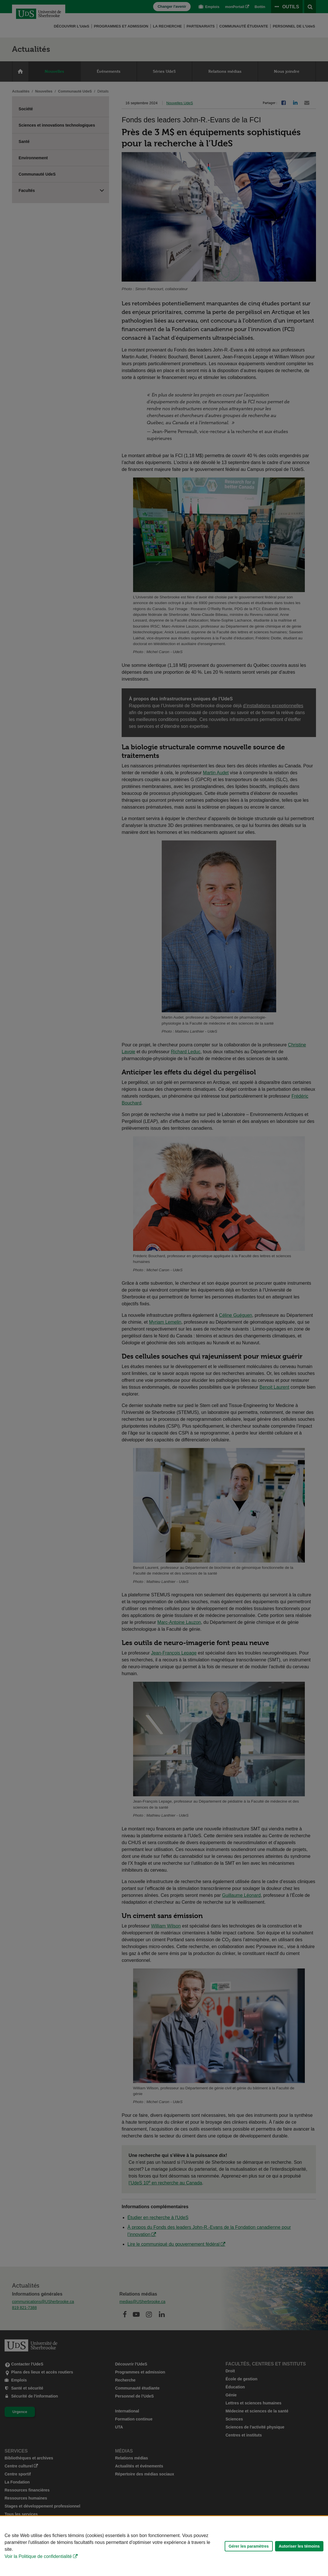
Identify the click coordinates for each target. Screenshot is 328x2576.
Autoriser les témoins (299, 2546)
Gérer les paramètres (249, 2546)
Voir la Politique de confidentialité (38, 2556)
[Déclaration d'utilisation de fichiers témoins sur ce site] (164, 2546)
